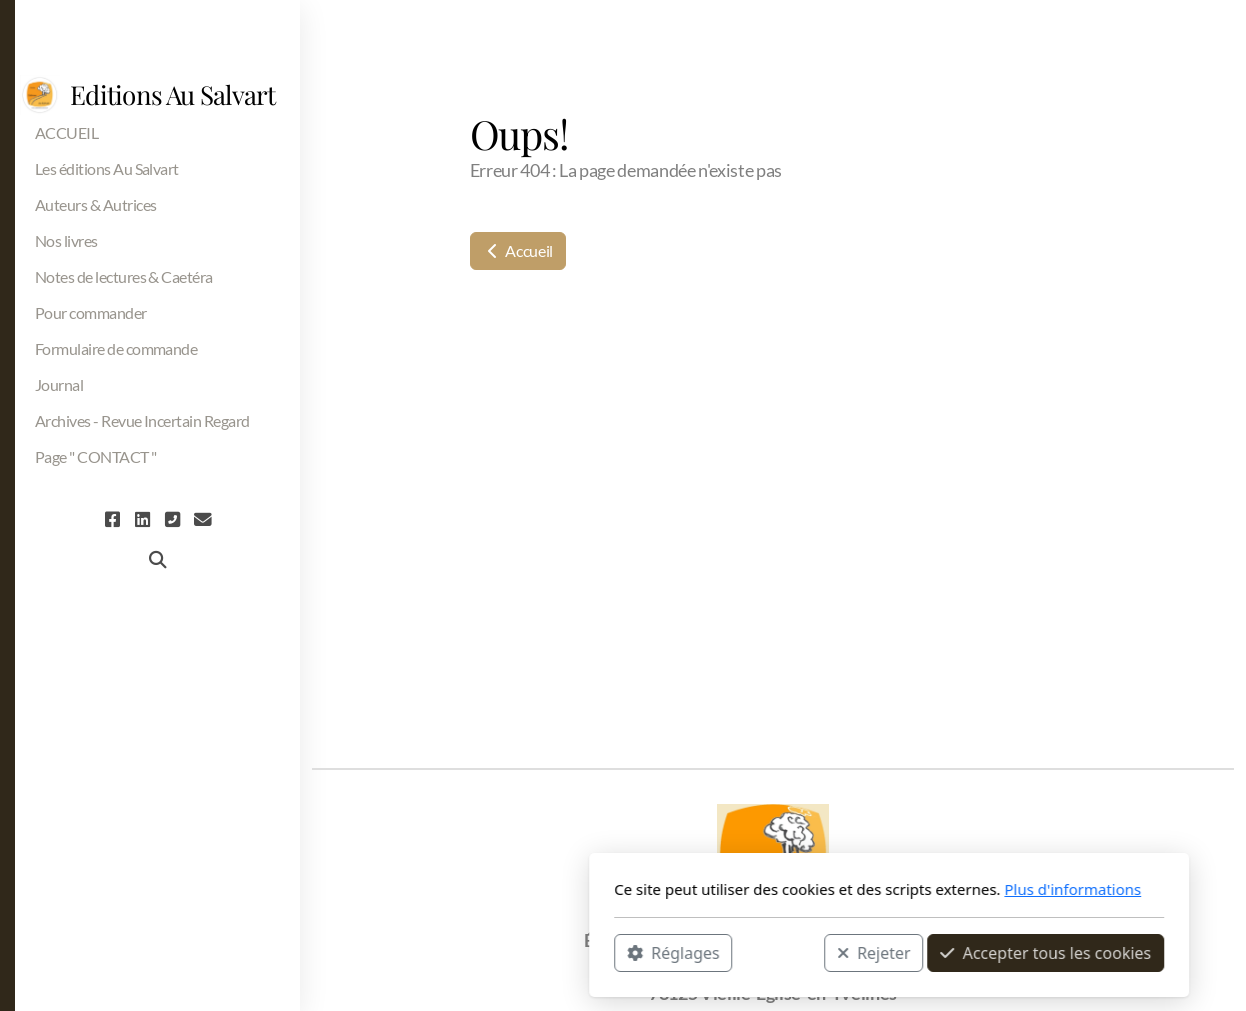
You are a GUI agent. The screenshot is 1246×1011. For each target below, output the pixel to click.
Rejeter (608, 952)
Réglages (407, 952)
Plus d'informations (806, 889)
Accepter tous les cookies (779, 952)
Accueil (518, 250)
